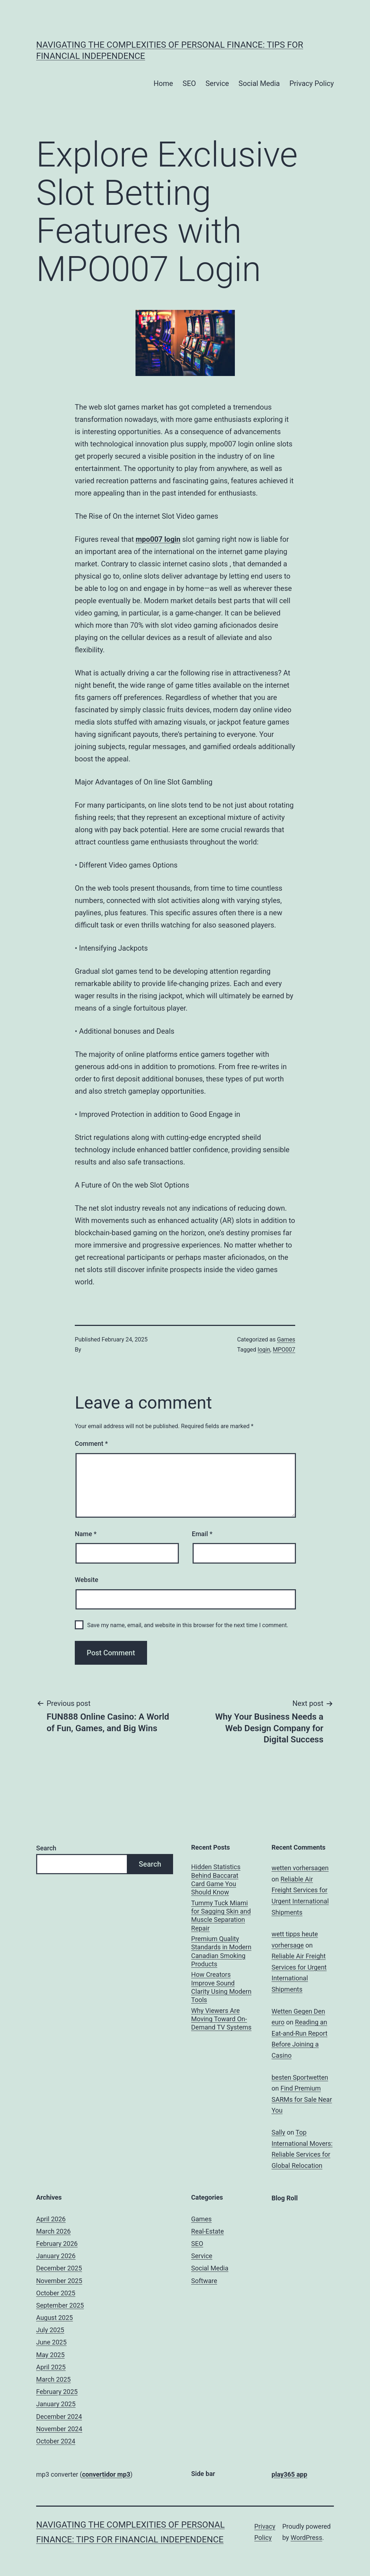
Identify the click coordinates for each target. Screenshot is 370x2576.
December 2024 (59, 2416)
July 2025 (50, 2330)
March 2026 (53, 2231)
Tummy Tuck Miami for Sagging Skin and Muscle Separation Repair (221, 1915)
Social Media (259, 83)
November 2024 (59, 2429)
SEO (189, 83)
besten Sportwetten (300, 2077)
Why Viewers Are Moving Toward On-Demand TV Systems (221, 2019)
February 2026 (57, 2243)
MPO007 (284, 1349)
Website (86, 1579)
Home (163, 83)
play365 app (289, 2474)
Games (286, 1339)
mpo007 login (158, 539)
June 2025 (51, 2342)
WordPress (306, 2537)
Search (46, 1848)
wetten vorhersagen (300, 1868)
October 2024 (55, 2441)
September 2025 (60, 2305)
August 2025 (54, 2317)
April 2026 (51, 2219)
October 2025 (55, 2293)
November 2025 (59, 2281)
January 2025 (56, 2404)
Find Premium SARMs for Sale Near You (302, 2099)
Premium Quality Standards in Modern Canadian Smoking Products (221, 1951)
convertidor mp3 (106, 2474)
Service (217, 83)
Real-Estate (207, 2231)
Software (204, 2281)
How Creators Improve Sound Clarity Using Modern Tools (221, 1987)
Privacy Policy (311, 83)
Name (85, 1534)
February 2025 (57, 2391)
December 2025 (59, 2268)
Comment (91, 1443)
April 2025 (51, 2367)
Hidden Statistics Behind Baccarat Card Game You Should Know (215, 1879)
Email (202, 1534)
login (264, 1349)
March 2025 (53, 2379)
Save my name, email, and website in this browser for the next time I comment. (187, 1625)
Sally (278, 2132)
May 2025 (50, 2355)
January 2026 (56, 2256)
